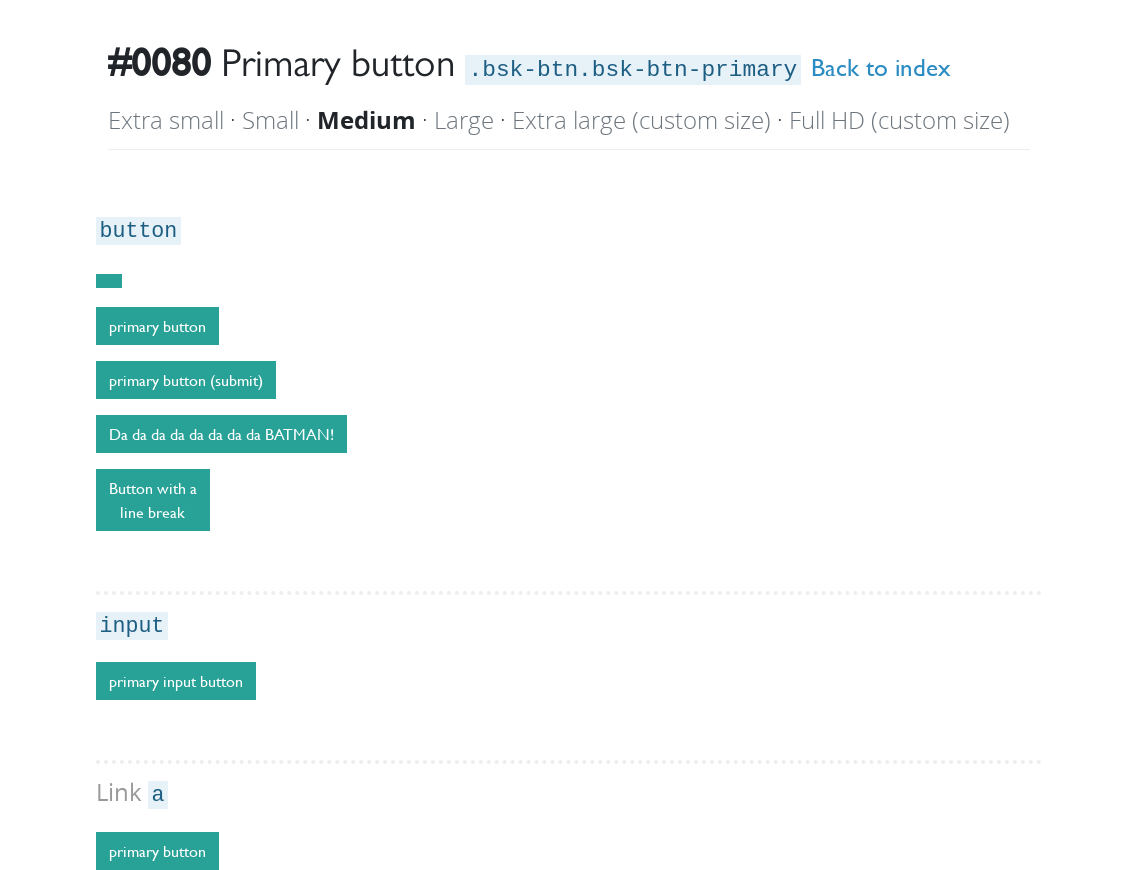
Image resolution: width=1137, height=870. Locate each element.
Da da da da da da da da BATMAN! (221, 434)
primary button (157, 326)
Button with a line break (153, 500)
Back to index (881, 67)
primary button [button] (157, 851)
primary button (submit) (186, 380)
